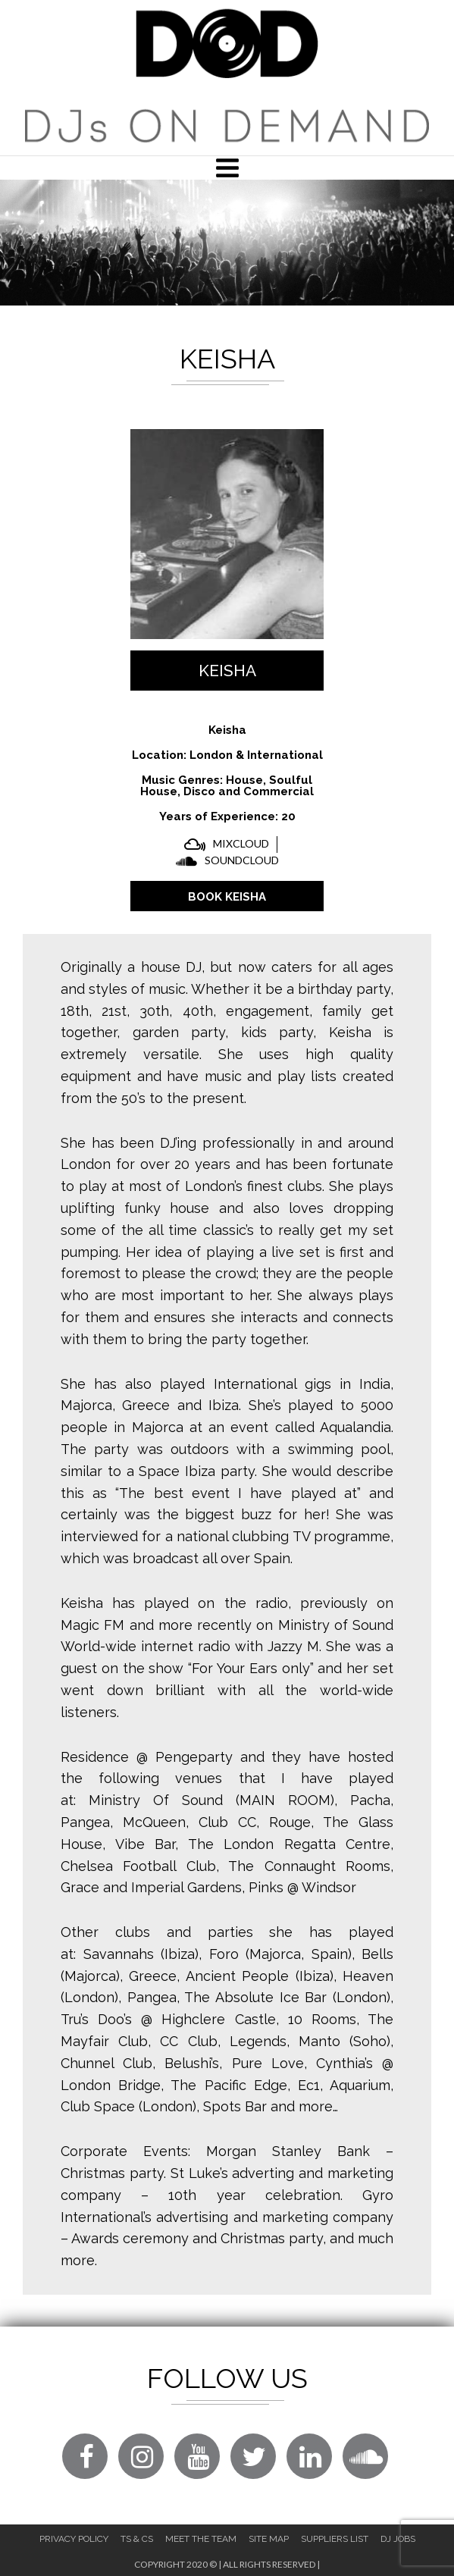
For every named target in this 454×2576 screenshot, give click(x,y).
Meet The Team (200, 2539)
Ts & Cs (137, 2539)
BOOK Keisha (227, 897)
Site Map (269, 2539)
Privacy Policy (73, 2539)
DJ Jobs (397, 2539)
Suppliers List (334, 2539)
